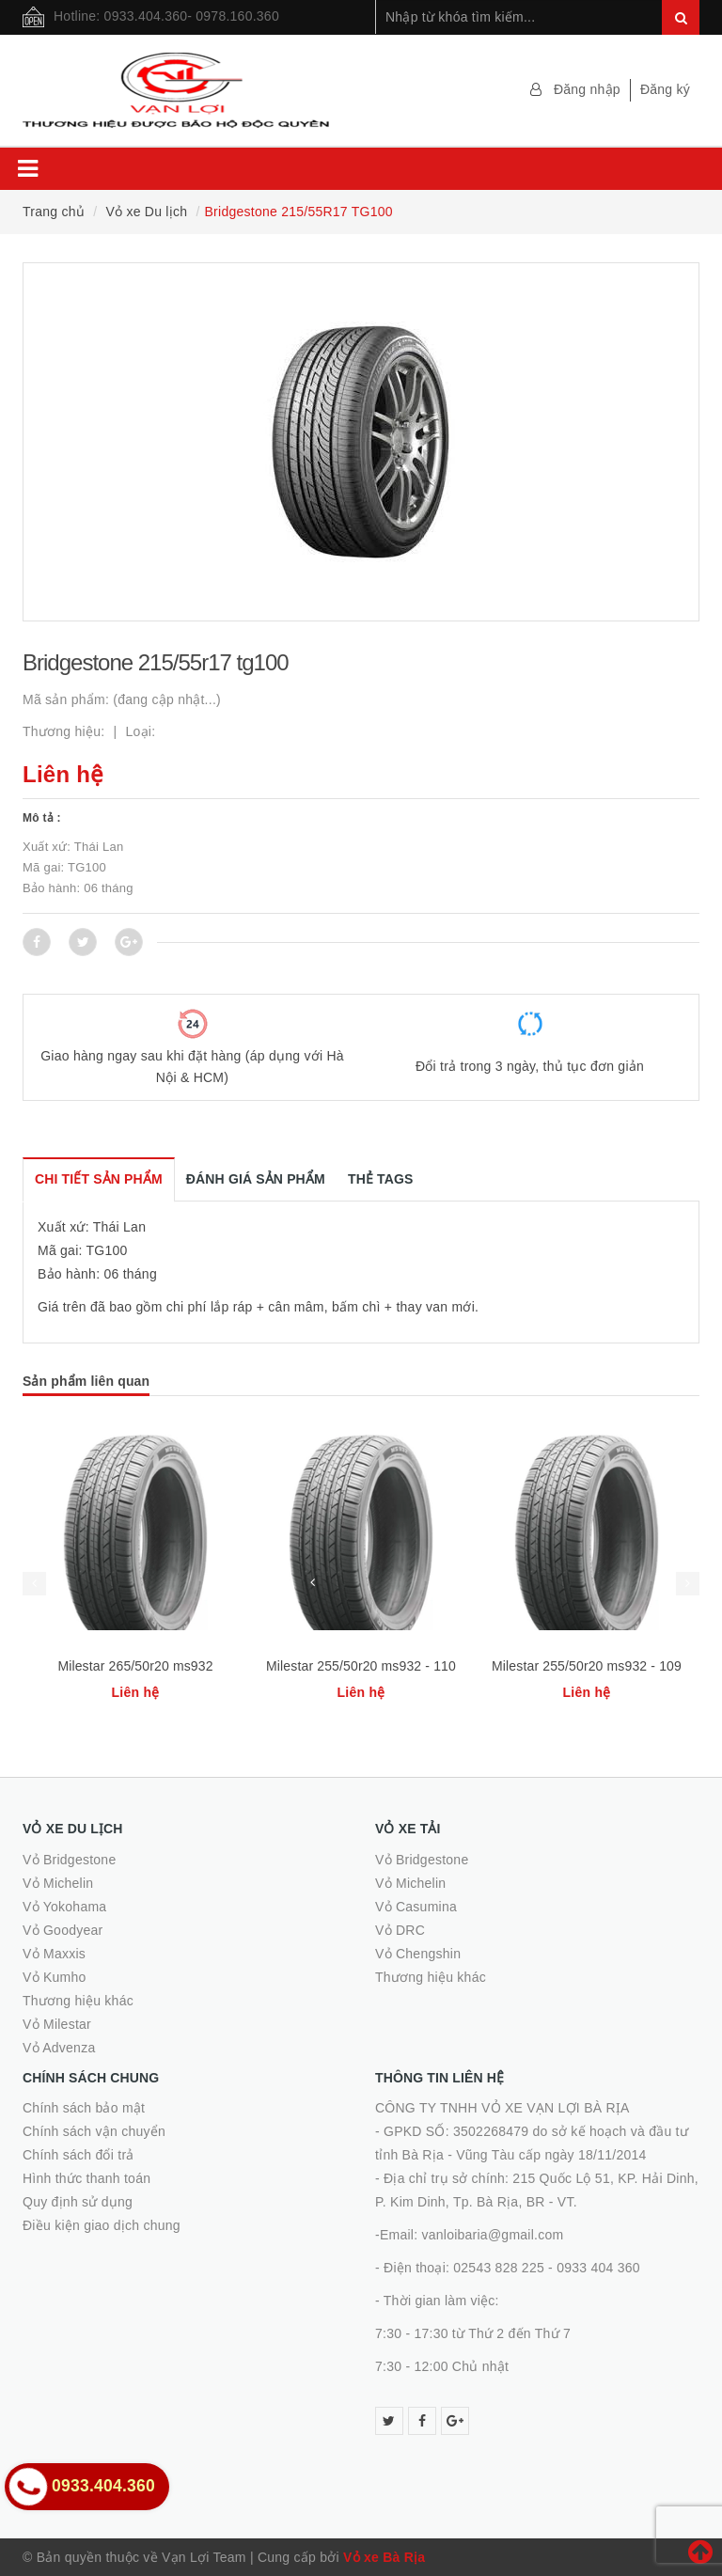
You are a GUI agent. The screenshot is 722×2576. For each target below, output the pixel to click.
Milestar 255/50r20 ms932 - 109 (587, 1665)
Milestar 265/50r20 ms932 (134, 1665)
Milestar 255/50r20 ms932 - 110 (361, 1665)
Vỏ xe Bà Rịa (384, 2557)
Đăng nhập (587, 89)
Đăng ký (665, 89)
